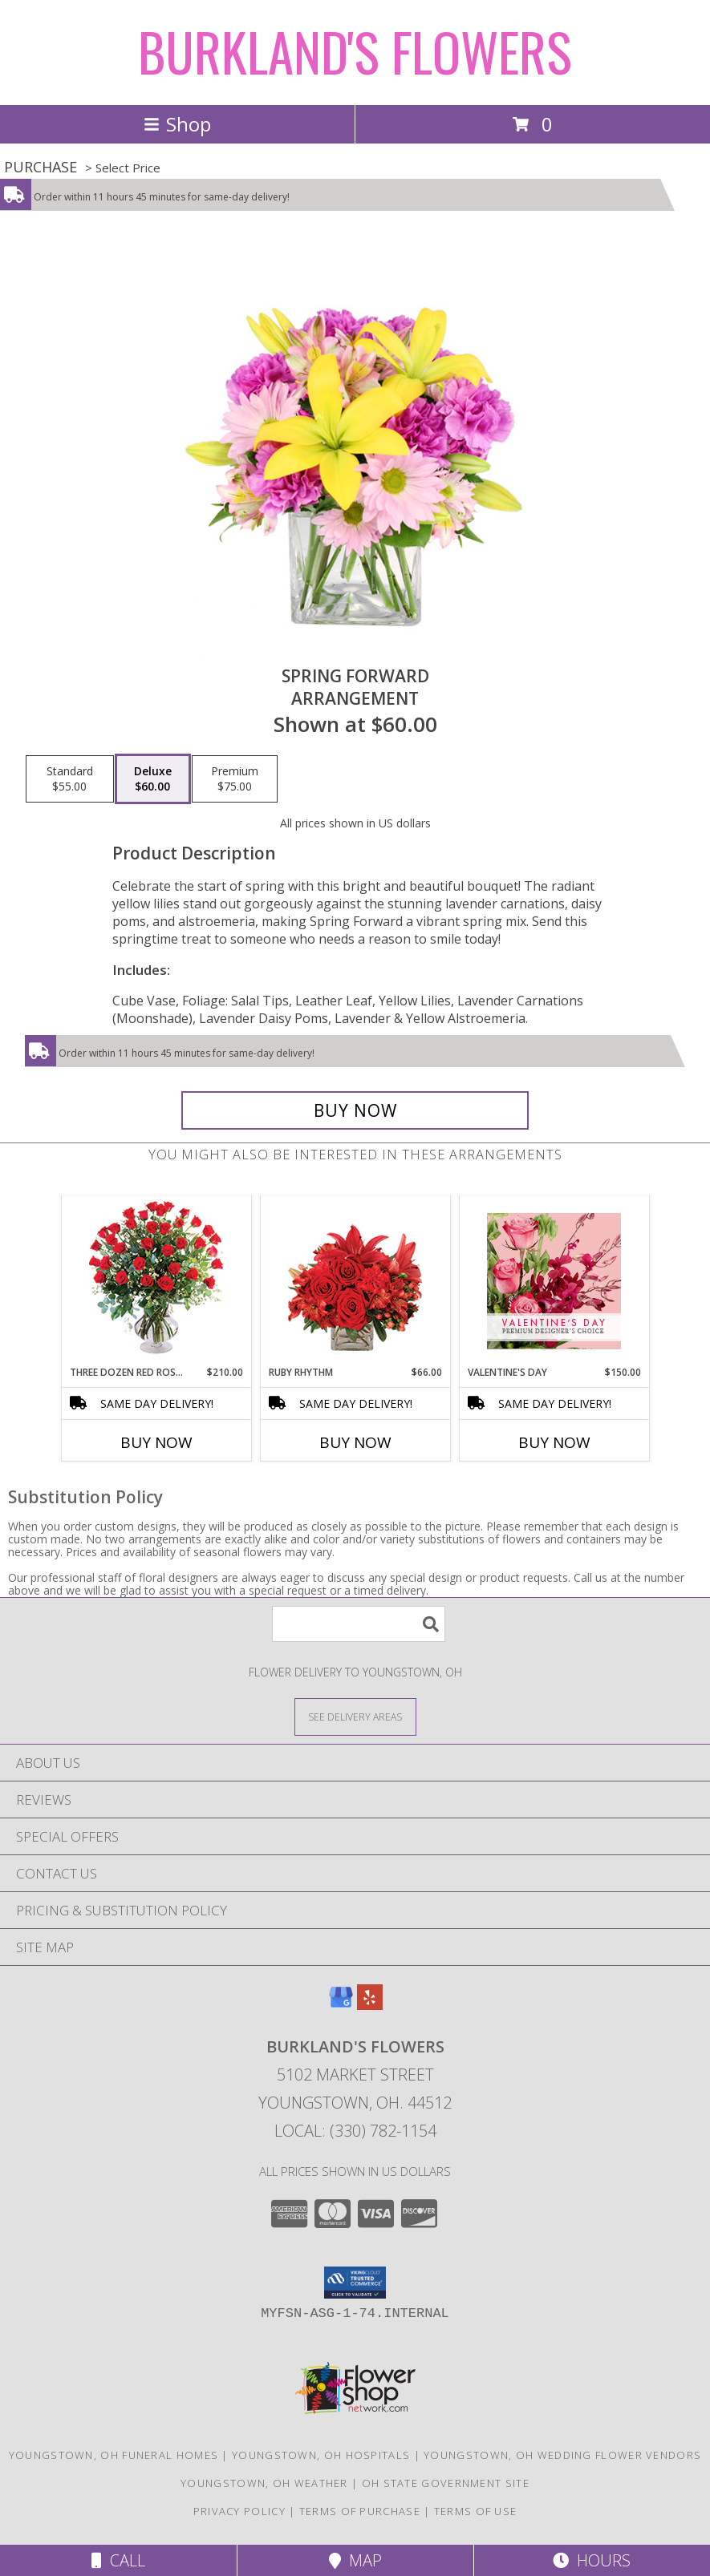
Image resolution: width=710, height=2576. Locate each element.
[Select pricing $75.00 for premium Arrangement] (235, 779)
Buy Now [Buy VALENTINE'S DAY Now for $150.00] (554, 1442)
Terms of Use (475, 2511)
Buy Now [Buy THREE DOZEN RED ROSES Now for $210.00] (156, 1442)
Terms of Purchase (359, 2511)
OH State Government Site (445, 2483)
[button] (355, 2283)
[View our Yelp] (370, 2005)
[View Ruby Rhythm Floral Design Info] (355, 1280)
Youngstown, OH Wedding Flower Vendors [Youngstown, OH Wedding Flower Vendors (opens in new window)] (562, 2455)
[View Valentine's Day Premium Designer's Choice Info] (554, 1280)
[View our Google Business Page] (341, 2005)
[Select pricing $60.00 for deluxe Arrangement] (153, 779)
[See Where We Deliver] (355, 1716)
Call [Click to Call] (118, 2560)
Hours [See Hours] (592, 2560)
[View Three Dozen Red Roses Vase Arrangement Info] (156, 1280)
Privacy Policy (239, 2511)
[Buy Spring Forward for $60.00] (355, 1110)
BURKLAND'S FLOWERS (355, 51)
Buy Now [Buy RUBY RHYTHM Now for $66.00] (355, 1442)
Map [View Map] (355, 2560)
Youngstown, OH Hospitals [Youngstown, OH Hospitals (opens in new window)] (321, 2455)
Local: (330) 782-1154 (355, 2130)
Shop (177, 124)
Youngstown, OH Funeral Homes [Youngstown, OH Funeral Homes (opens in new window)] (113, 2455)
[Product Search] (358, 1624)
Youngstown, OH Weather (264, 2483)
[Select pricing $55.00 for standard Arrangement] (69, 779)
